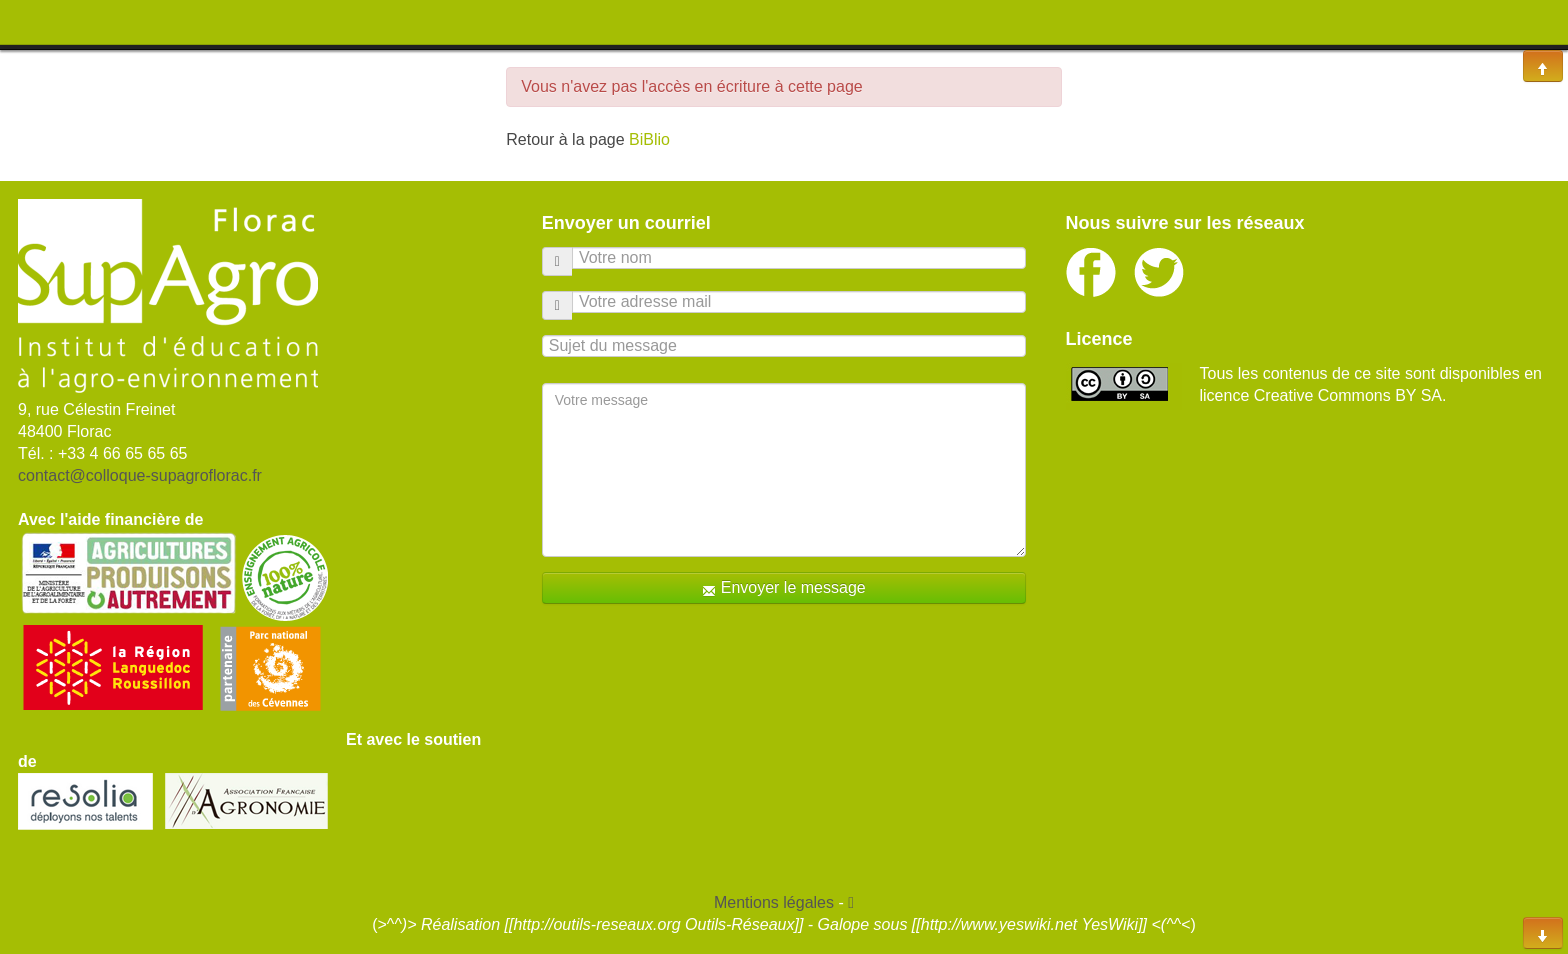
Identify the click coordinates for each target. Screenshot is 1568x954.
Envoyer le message (783, 588)
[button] (851, 902)
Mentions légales (774, 902)
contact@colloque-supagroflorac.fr (140, 475)
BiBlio (649, 139)
